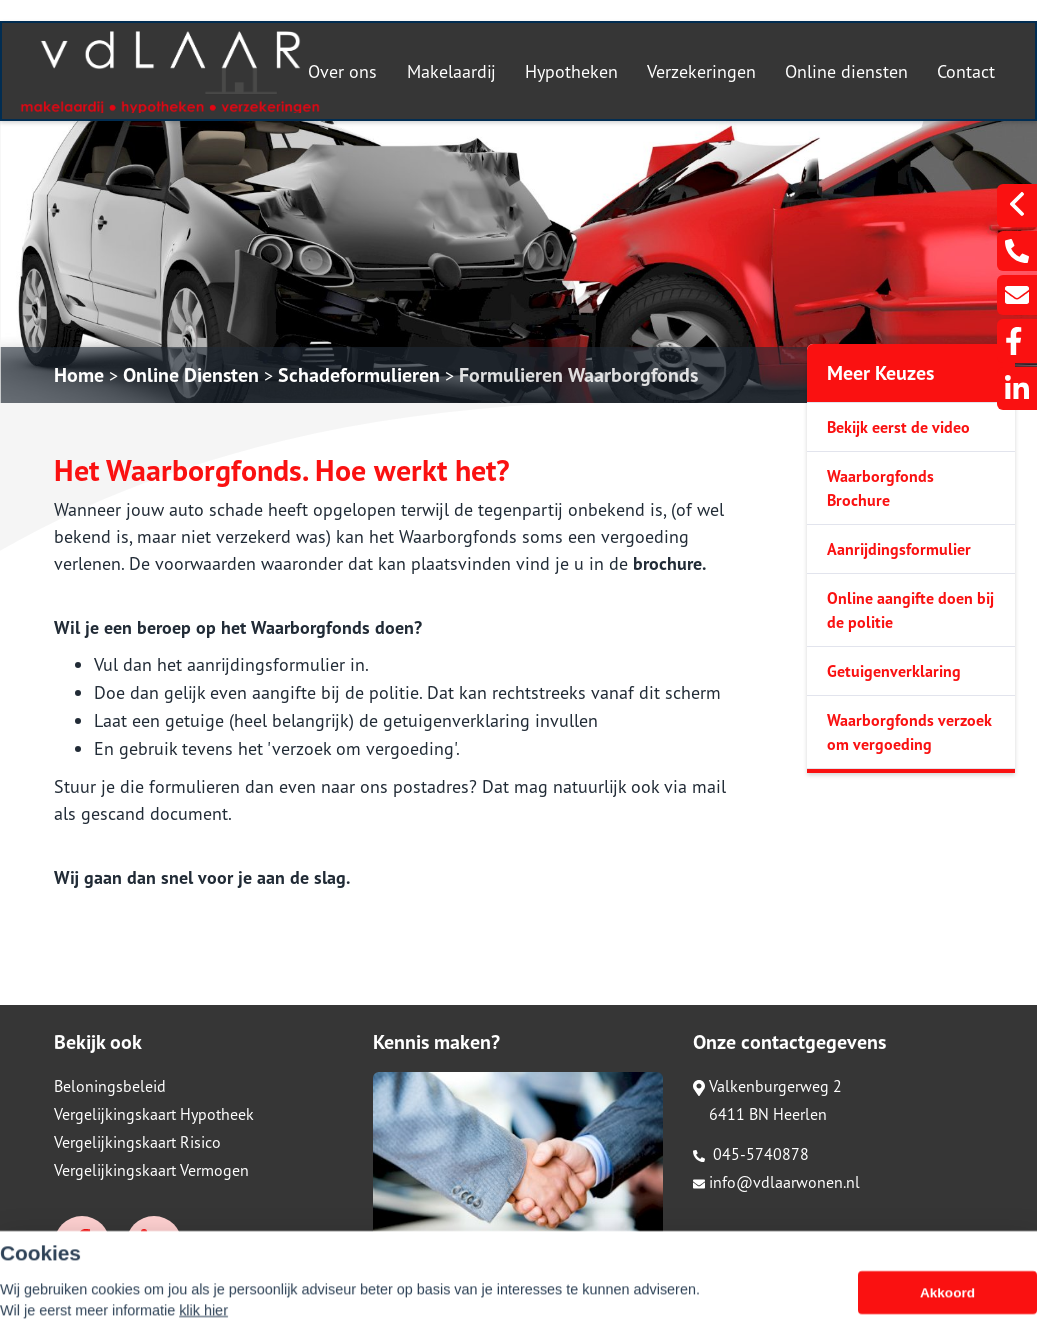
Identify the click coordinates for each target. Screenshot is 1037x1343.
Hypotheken (571, 71)
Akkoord (947, 1318)
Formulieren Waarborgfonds (578, 375)
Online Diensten (191, 375)
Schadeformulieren (359, 375)
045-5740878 (751, 1154)
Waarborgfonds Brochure (880, 488)
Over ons (342, 71)
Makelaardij (451, 71)
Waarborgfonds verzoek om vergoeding (909, 732)
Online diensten (846, 71)
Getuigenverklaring (894, 671)
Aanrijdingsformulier (899, 549)
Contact (966, 71)
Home (79, 375)
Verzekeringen (701, 71)
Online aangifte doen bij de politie (910, 610)
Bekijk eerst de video (898, 427)
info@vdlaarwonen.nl (776, 1182)
